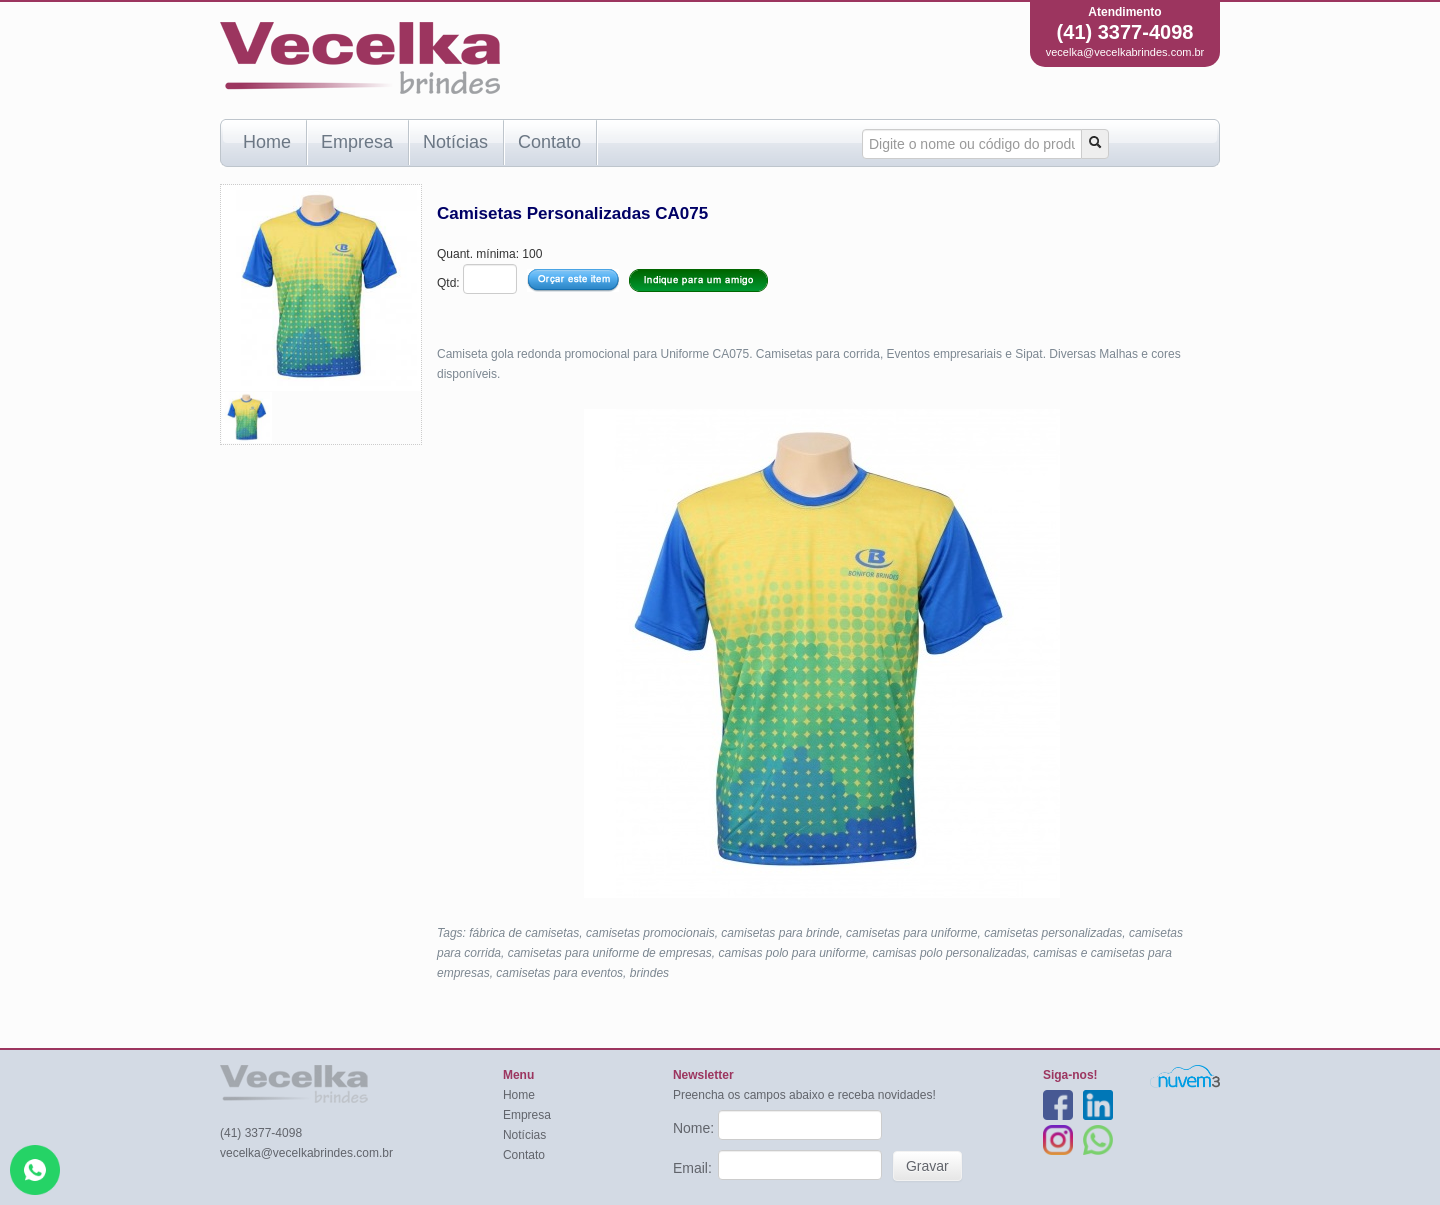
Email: (694, 1168)
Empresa (357, 142)
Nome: (695, 1128)
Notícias (455, 142)
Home (267, 142)
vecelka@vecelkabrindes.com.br (1125, 52)
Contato (549, 142)
